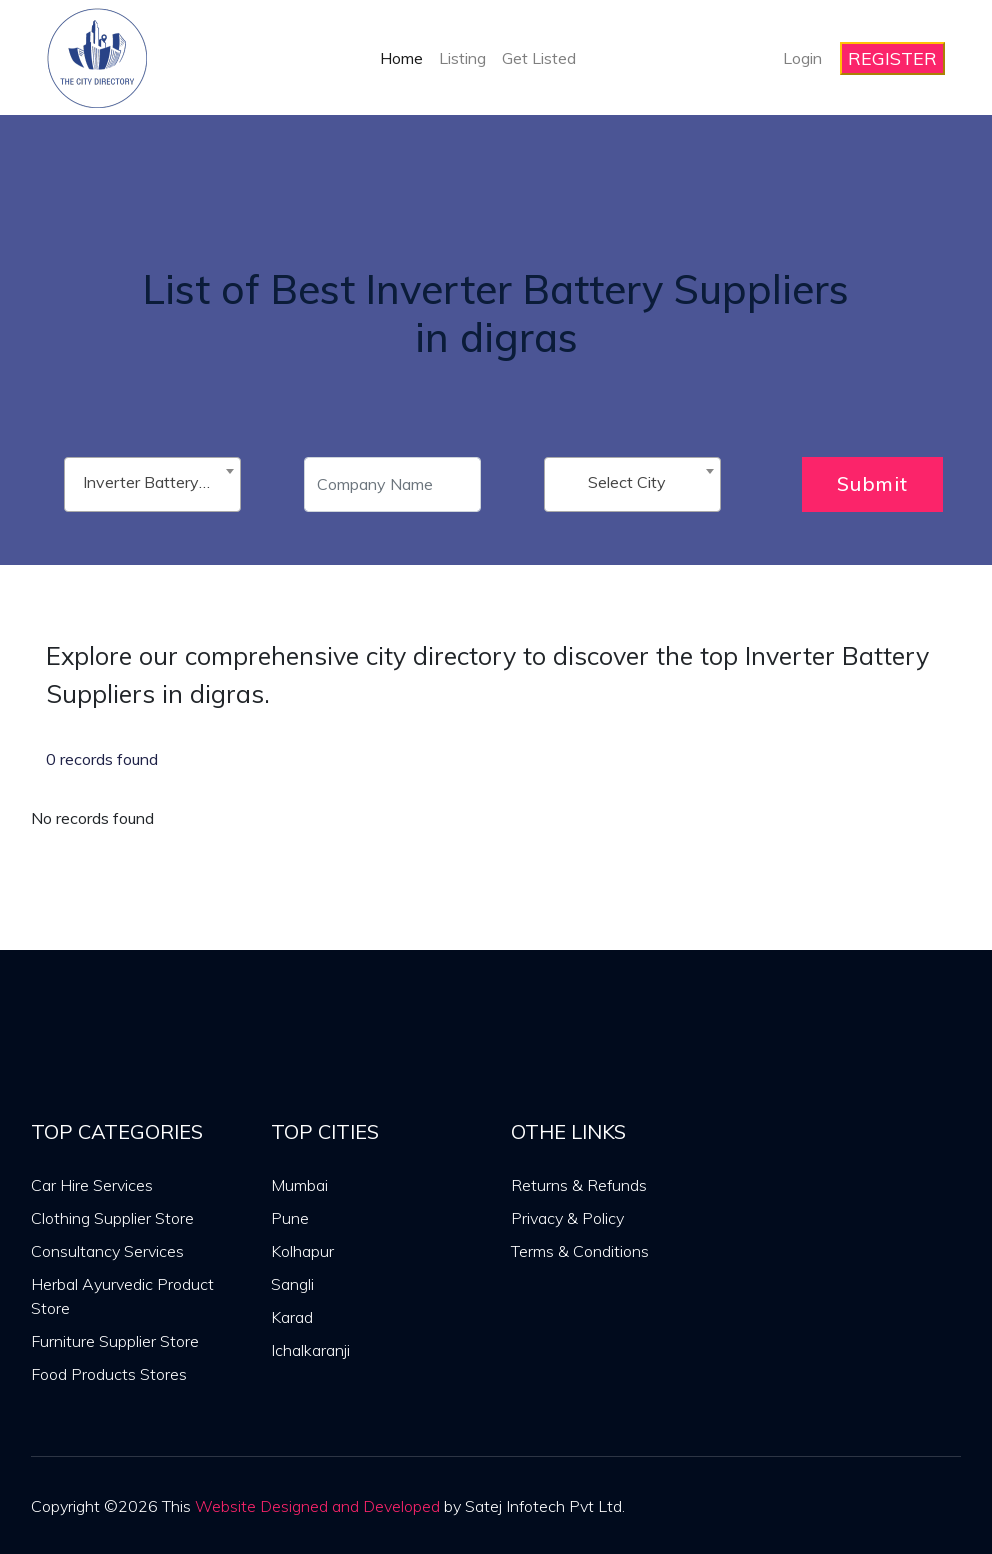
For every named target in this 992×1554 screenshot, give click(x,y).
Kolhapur (302, 1251)
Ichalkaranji (310, 1350)
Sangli (292, 1284)
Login (802, 58)
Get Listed (539, 58)
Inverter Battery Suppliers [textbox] (156, 482)
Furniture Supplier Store (115, 1341)
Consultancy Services (107, 1251)
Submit (872, 483)
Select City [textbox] (627, 482)
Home (401, 58)
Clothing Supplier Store (112, 1218)
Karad (292, 1317)
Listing (462, 58)
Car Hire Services (92, 1185)
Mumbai (299, 1185)
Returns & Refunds (579, 1185)
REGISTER (892, 58)
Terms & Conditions (580, 1251)
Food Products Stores (109, 1374)
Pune (290, 1218)
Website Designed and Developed (317, 1506)
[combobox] (152, 484)
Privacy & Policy (567, 1218)
